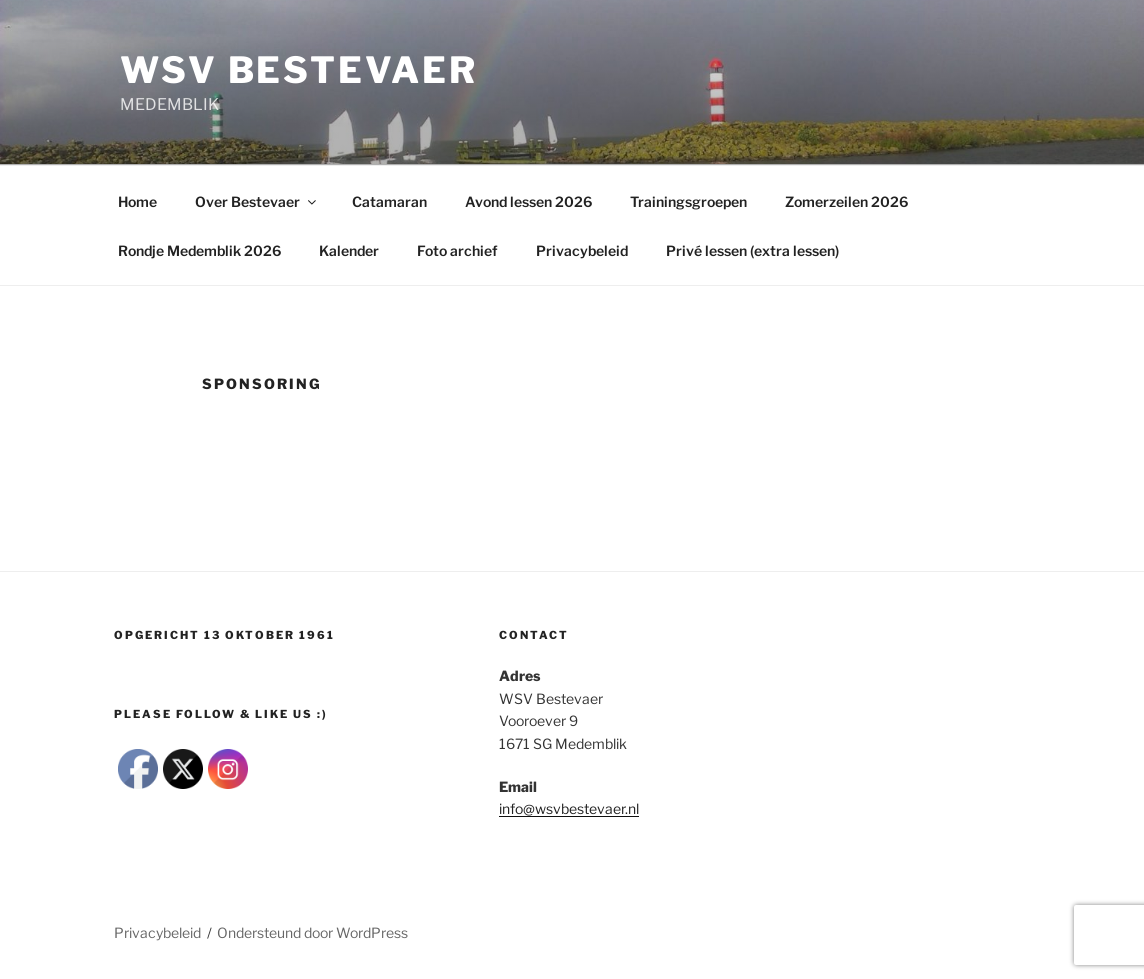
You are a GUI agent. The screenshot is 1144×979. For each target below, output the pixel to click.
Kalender (349, 250)
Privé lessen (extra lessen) (752, 250)
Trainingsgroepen (688, 201)
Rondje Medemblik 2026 (199, 250)
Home (137, 201)
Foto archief (457, 250)
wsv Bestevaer (298, 70)
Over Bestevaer (257, 201)
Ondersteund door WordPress (312, 932)
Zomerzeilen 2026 (846, 201)
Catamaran (389, 201)
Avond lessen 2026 (528, 201)
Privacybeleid (582, 250)
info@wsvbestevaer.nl (569, 808)
